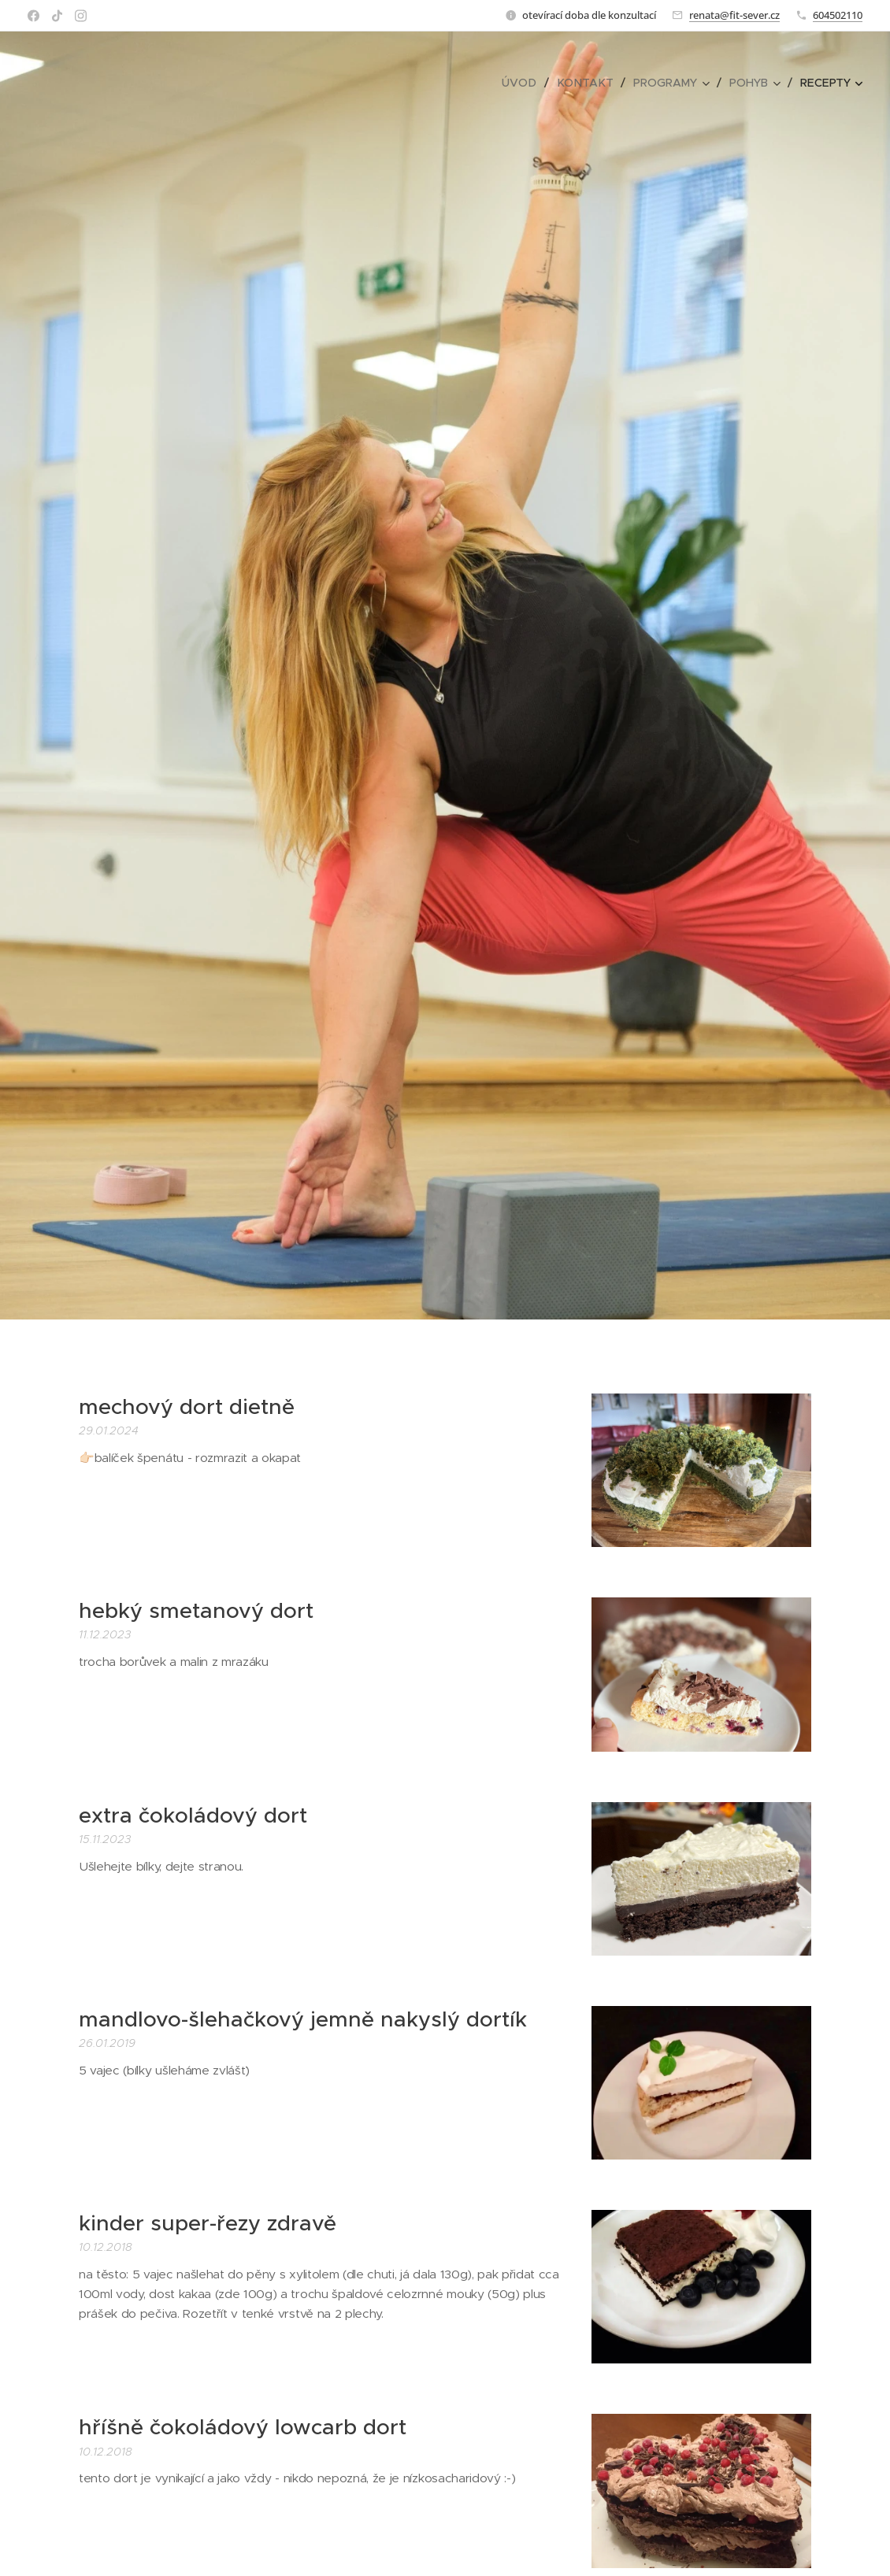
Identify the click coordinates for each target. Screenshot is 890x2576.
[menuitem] (526, 82)
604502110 (837, 15)
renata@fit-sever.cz (734, 15)
